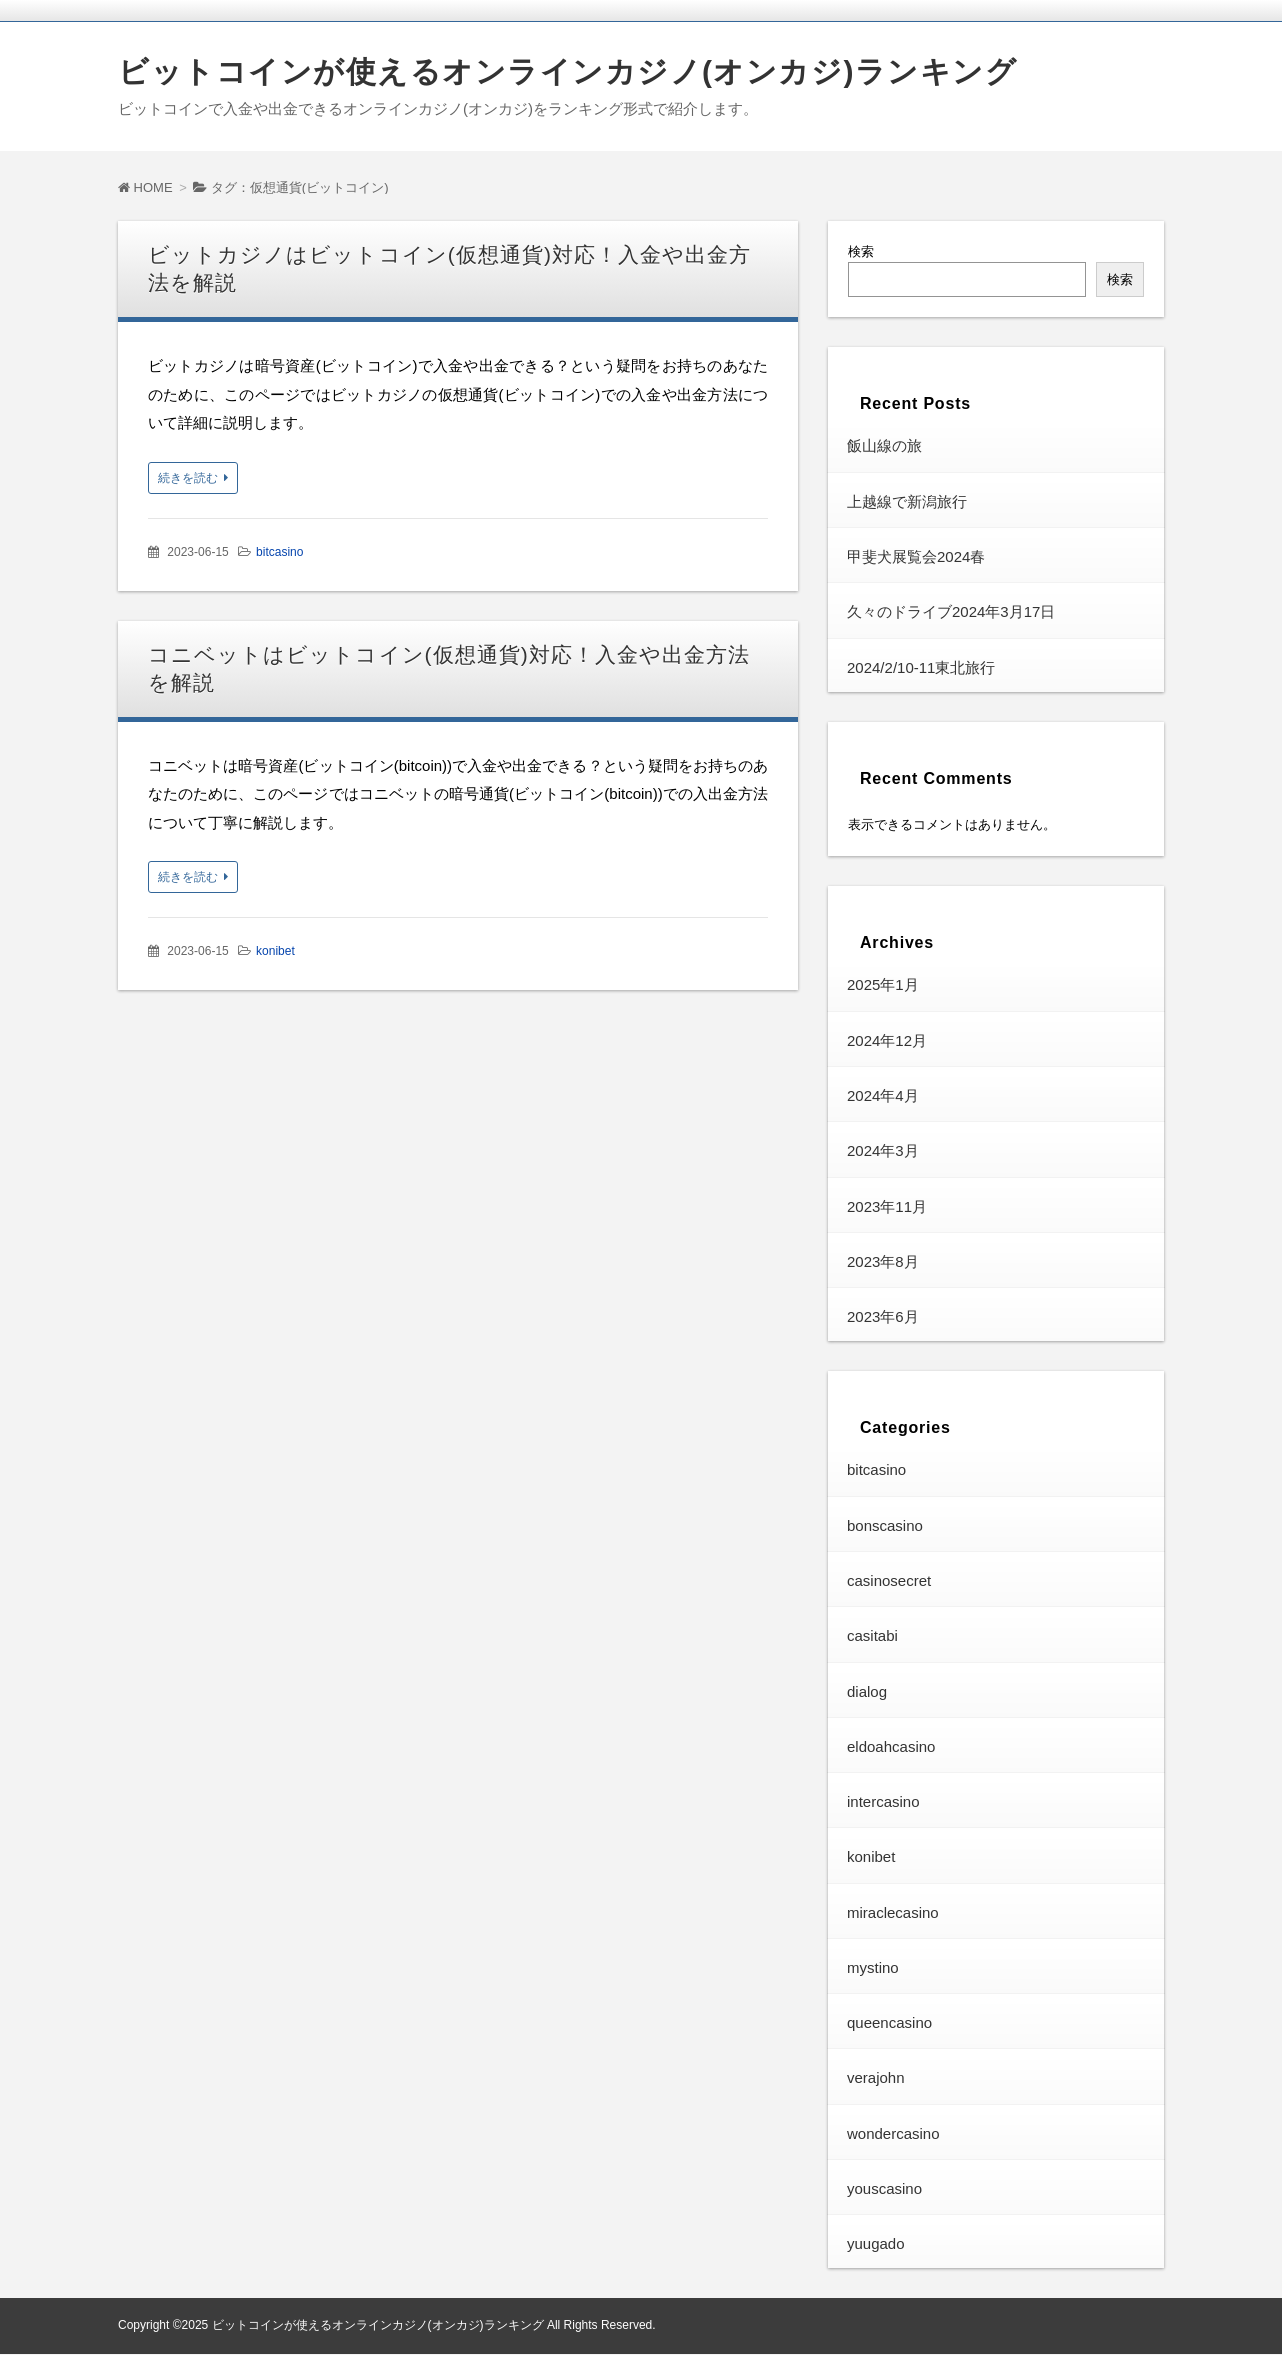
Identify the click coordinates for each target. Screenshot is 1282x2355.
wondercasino (893, 2134)
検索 (861, 251)
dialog (867, 1691)
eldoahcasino (891, 1747)
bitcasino (279, 552)
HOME (145, 187)
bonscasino (885, 1526)
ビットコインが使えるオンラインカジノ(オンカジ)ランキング (567, 71)
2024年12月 (887, 1041)
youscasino (884, 2189)
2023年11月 (887, 1206)
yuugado (876, 2244)
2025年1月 (883, 985)
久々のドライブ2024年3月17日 (951, 612)
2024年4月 (883, 1096)
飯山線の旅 (884, 446)
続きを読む (188, 478)
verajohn (876, 2078)
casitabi (872, 1636)
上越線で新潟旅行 (907, 502)
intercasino (883, 1802)
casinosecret (889, 1581)
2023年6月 (883, 1317)
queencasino (889, 2023)
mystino (873, 1968)
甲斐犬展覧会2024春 (916, 557)
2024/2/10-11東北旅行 (921, 667)
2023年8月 (883, 1262)
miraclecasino (893, 1913)
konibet (275, 951)
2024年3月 (883, 1151)
